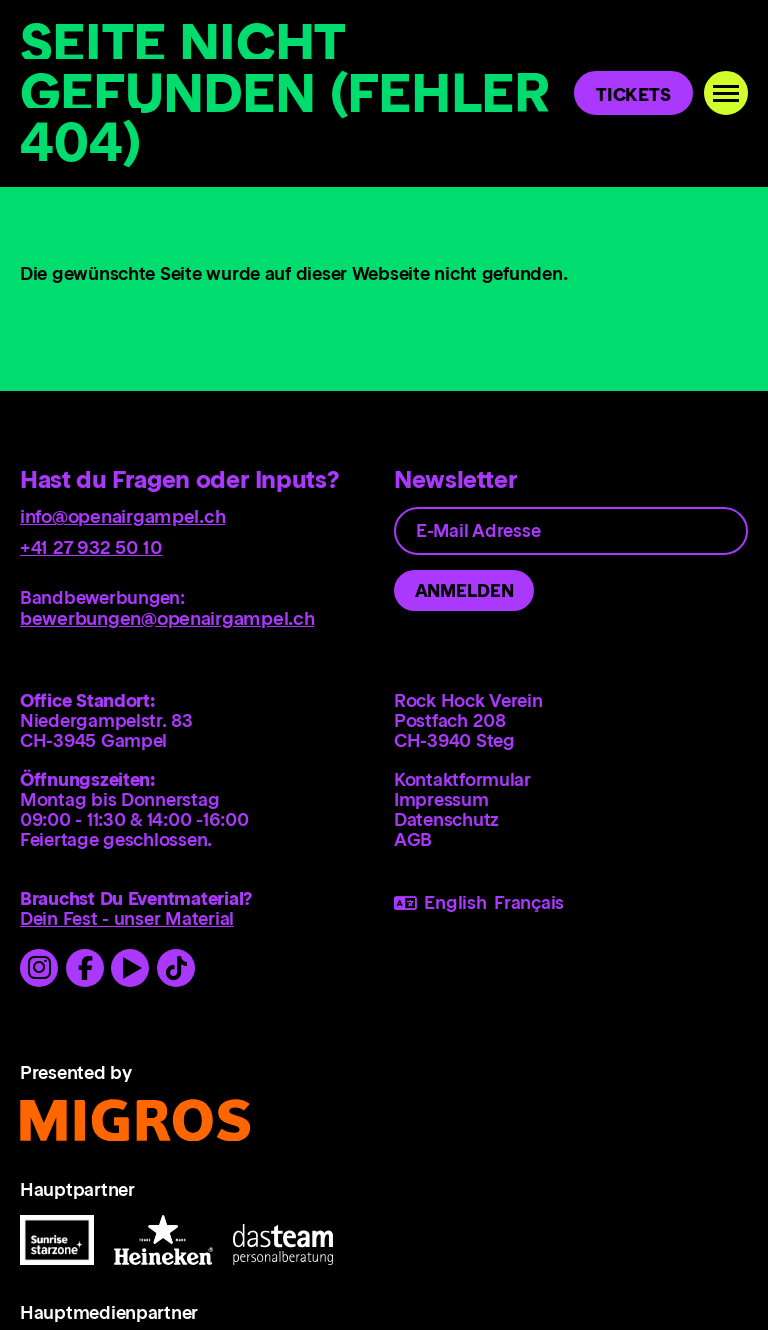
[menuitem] (571, 779)
